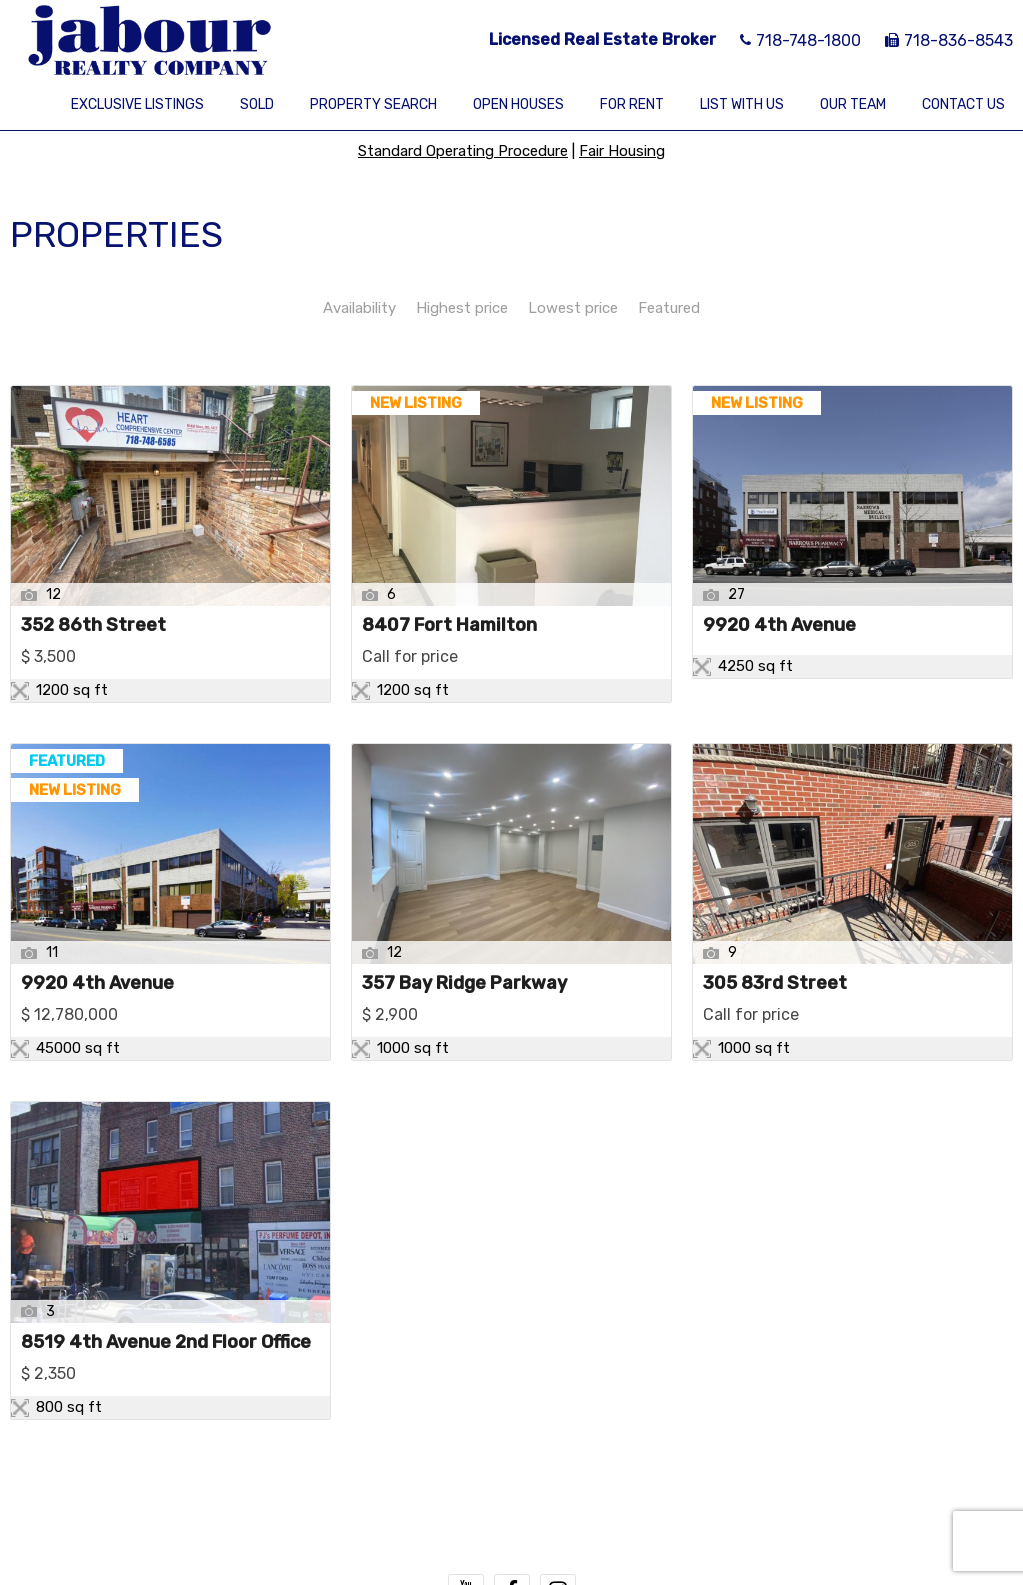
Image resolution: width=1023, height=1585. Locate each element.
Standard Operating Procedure (463, 151)
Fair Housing (622, 151)
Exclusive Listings (137, 104)
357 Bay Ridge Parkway (464, 984)
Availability (359, 308)
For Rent (632, 104)
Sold (257, 104)
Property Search (373, 104)
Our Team (853, 104)
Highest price (462, 308)
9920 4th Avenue (779, 626)
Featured (669, 308)
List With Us (742, 104)
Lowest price (573, 308)
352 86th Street (93, 626)
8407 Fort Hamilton (449, 626)
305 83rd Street (775, 984)
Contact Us (963, 104)
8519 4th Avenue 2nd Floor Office (166, 1343)
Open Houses (518, 104)
